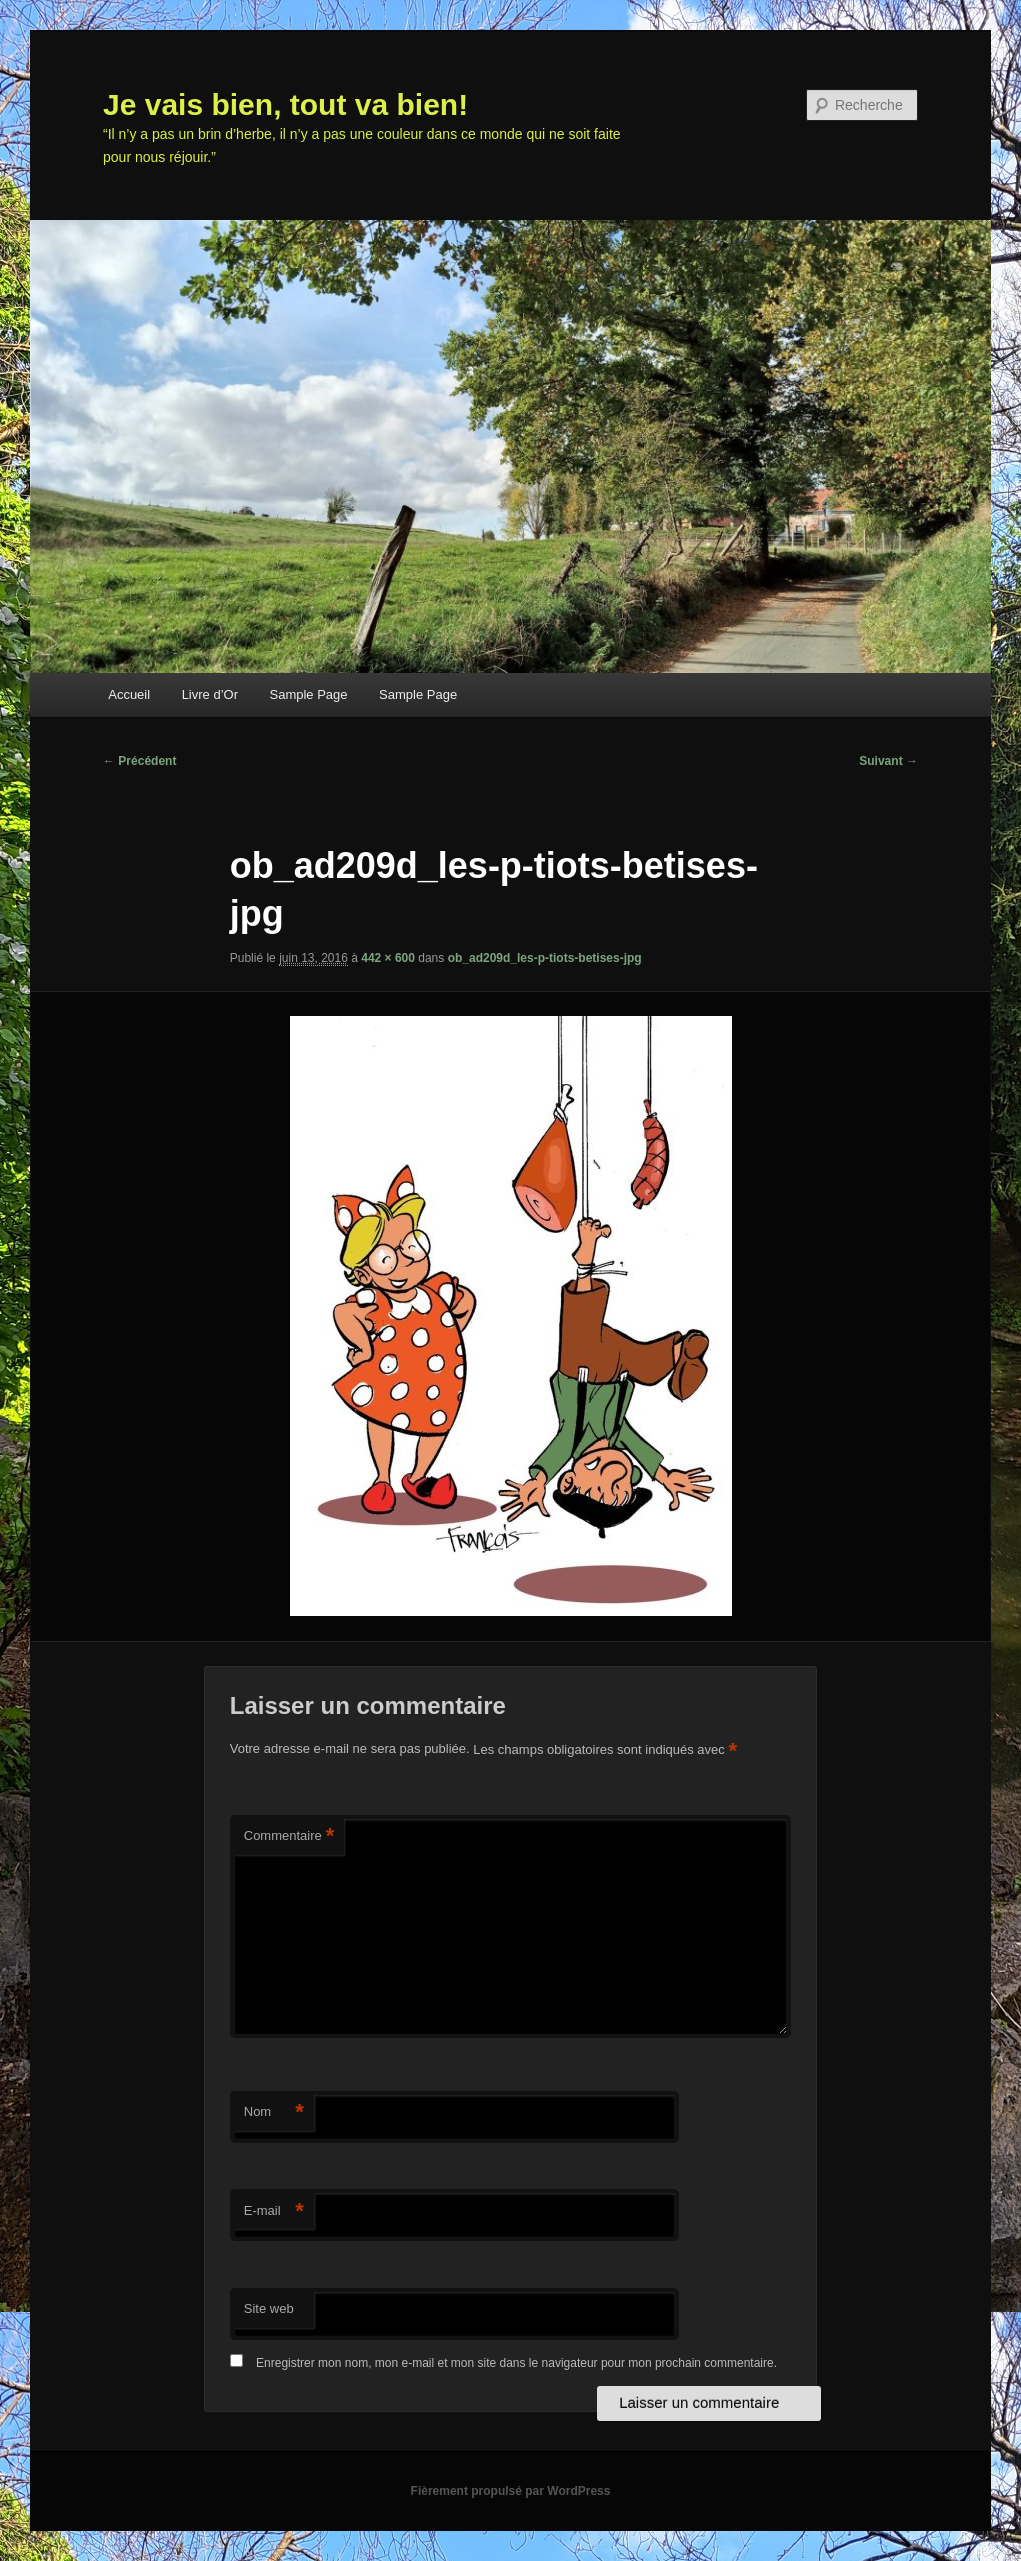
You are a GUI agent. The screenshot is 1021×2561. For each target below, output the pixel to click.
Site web (269, 2308)
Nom (274, 2112)
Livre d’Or (210, 694)
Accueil (129, 694)
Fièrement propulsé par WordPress (511, 2491)
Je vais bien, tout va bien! (285, 104)
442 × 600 (388, 958)
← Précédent (139, 761)
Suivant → (888, 761)
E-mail (274, 2211)
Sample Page (309, 694)
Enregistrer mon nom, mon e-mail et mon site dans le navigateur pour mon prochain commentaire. (516, 2363)
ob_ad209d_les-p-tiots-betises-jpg (545, 958)
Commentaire (289, 1836)
